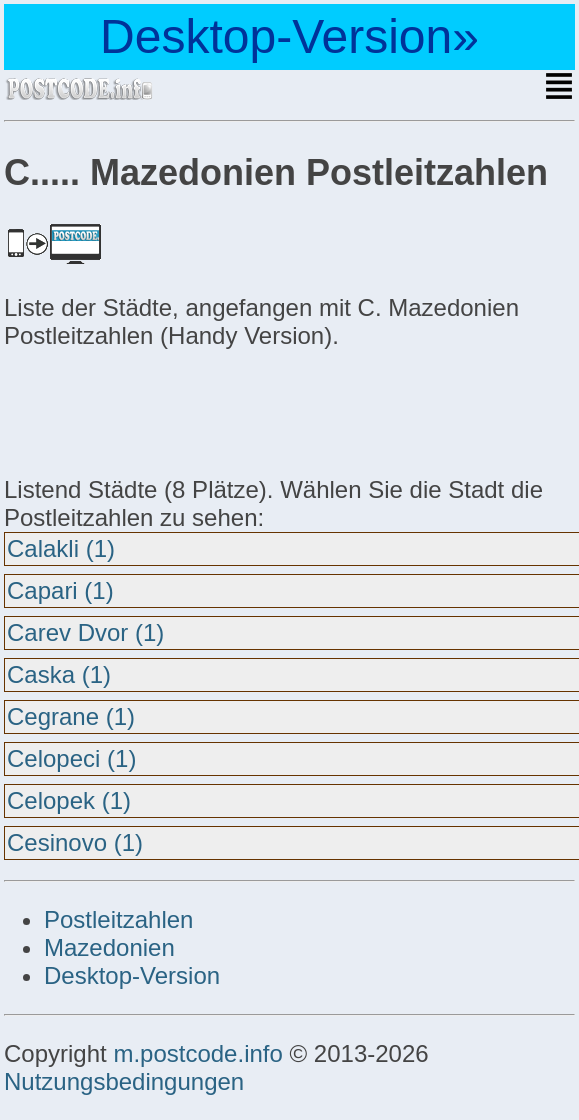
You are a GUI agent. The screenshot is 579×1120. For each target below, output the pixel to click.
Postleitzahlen (118, 919)
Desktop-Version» (289, 36)
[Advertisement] (164, 410)
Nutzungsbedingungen (124, 1081)
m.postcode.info (197, 1053)
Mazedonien (109, 947)
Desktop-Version (132, 975)
